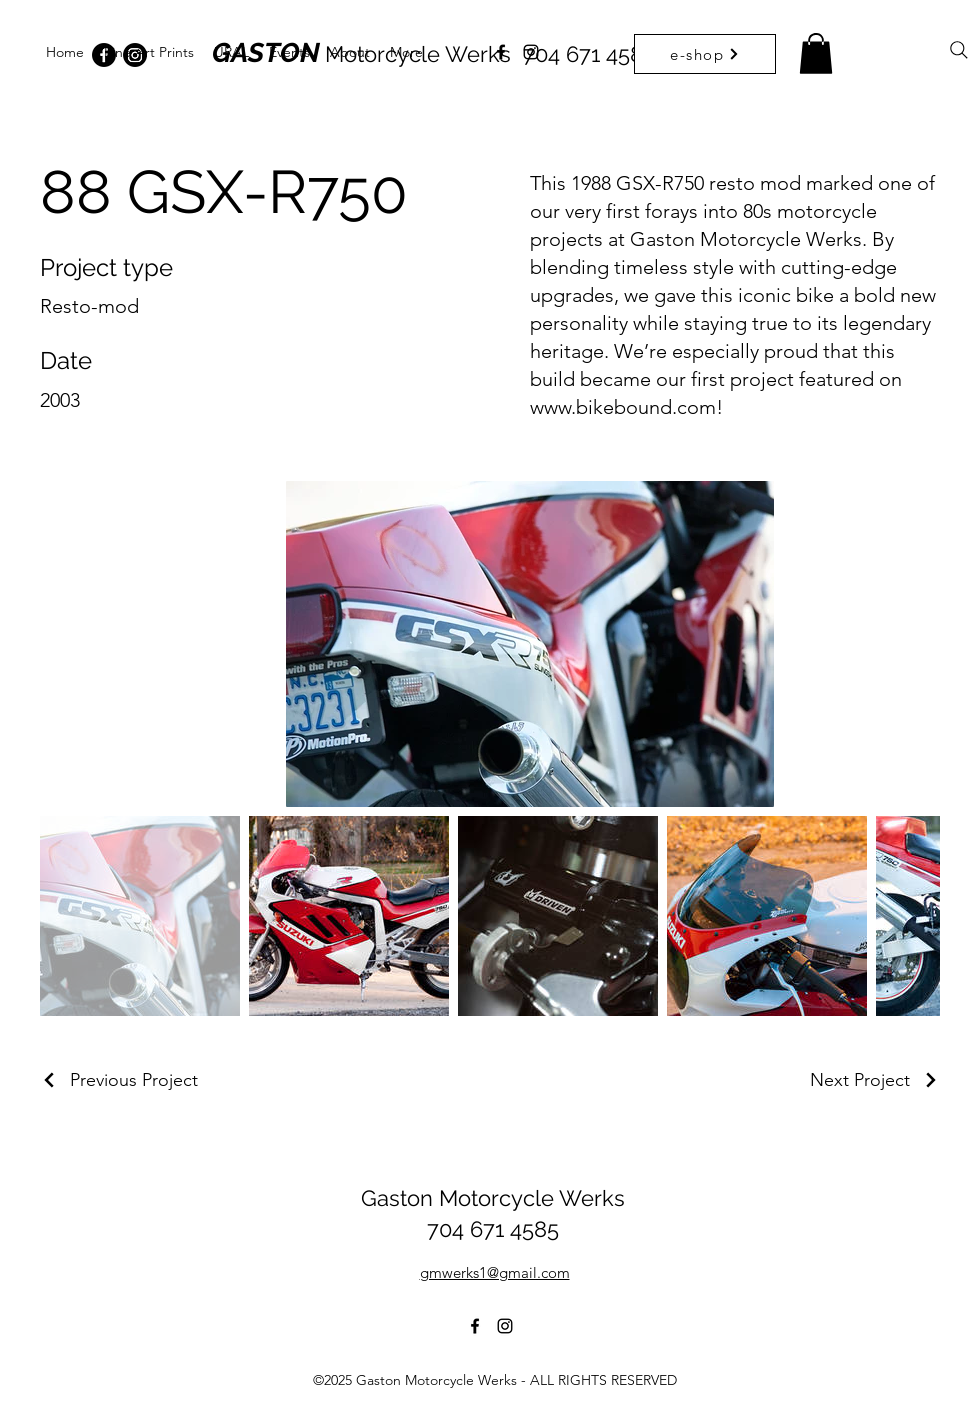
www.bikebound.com (623, 407)
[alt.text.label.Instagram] (531, 52)
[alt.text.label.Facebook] (501, 52)
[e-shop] (705, 54)
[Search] (959, 50)
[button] (816, 53)
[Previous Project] (119, 1080)
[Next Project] (875, 1080)
